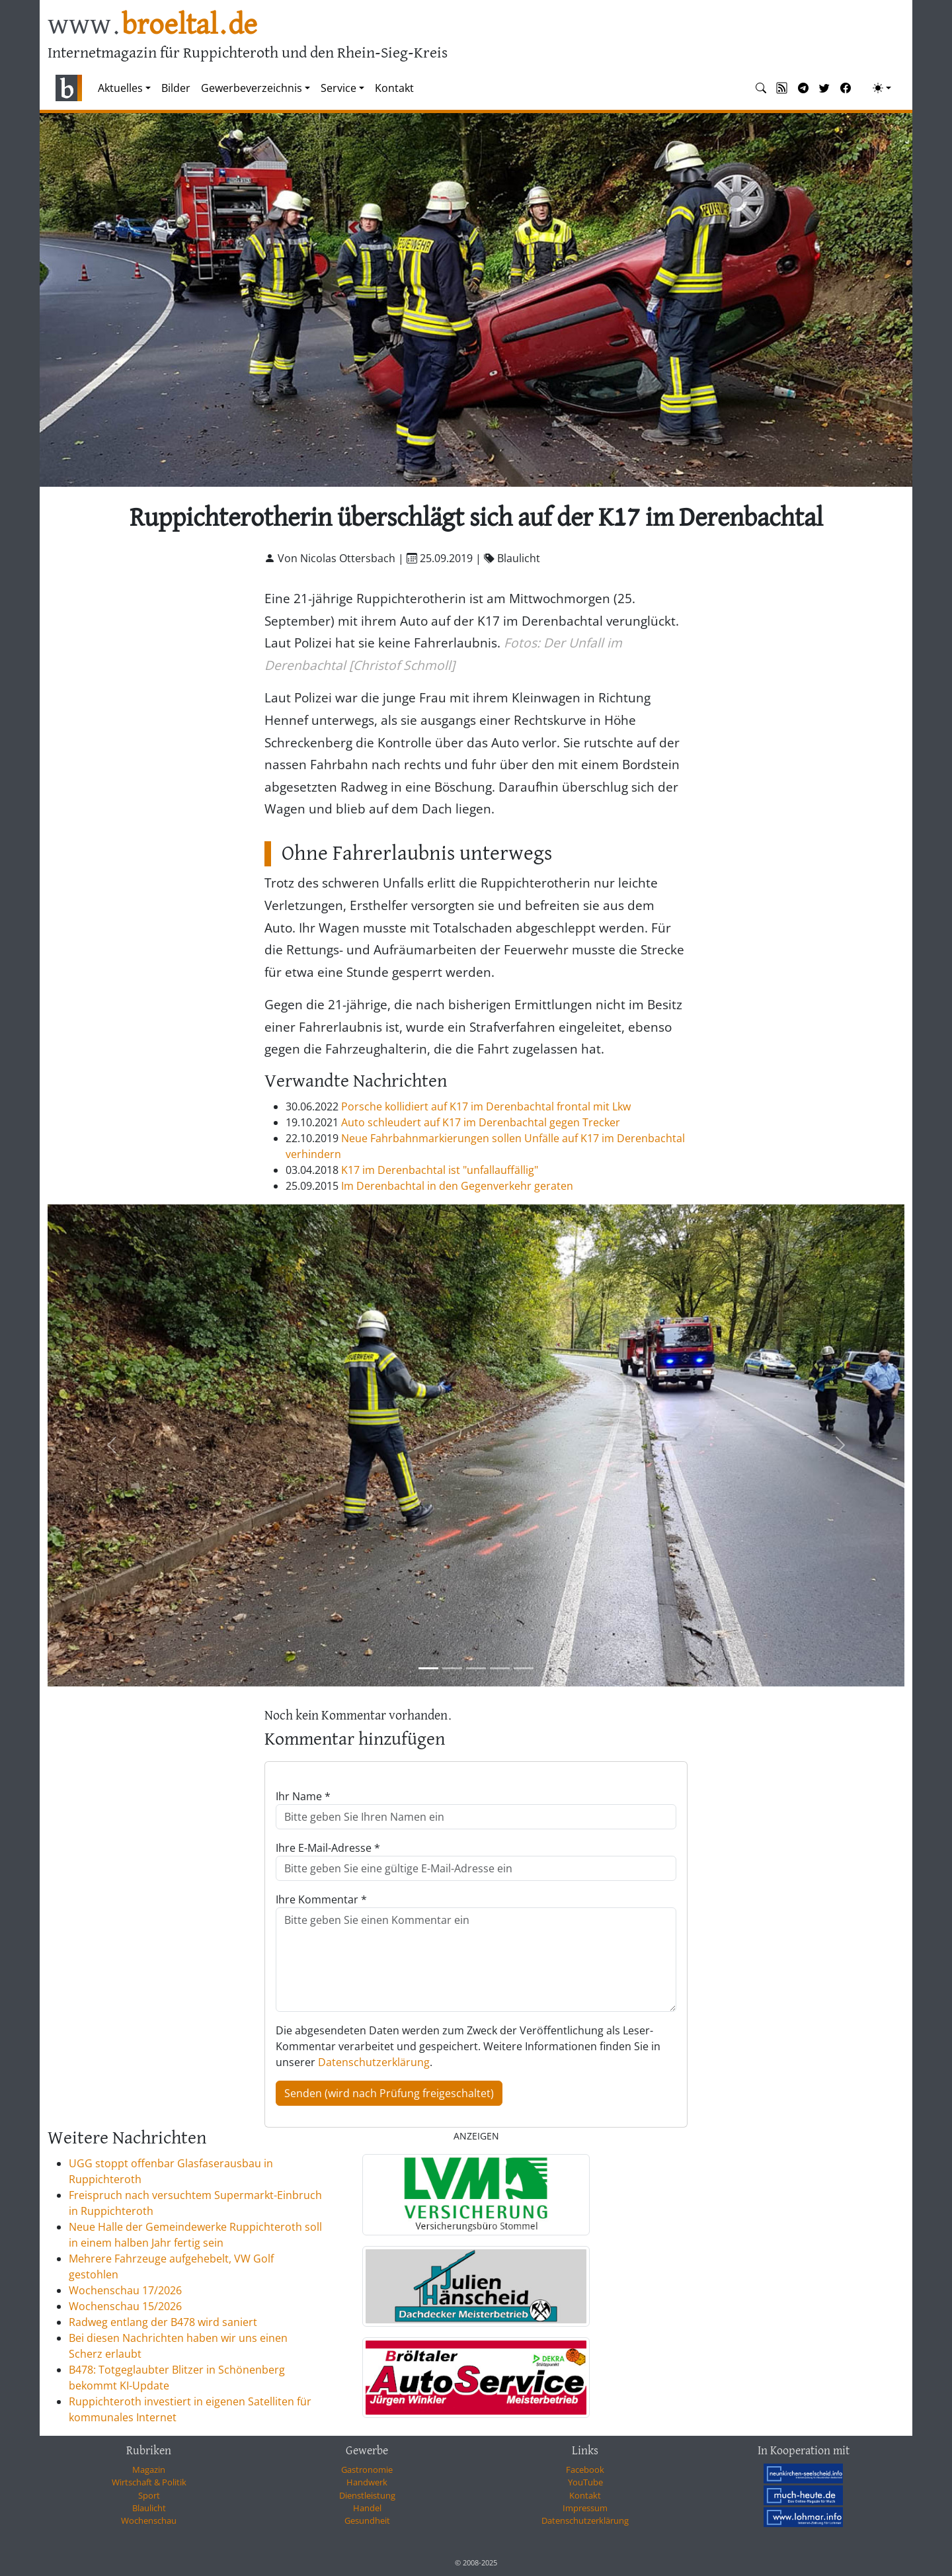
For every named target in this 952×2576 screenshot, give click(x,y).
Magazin (148, 2469)
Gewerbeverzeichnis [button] (251, 88)
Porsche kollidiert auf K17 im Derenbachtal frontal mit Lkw (486, 1106)
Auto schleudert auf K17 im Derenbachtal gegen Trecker (480, 1122)
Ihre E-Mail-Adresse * (328, 1848)
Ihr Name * (303, 1796)
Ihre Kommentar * (321, 1899)
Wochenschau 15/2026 (125, 2306)
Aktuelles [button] (120, 88)
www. (152, 25)
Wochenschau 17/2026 (125, 2290)
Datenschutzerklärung (374, 2062)
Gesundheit (367, 2520)
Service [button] (338, 88)
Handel (367, 2508)
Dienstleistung (367, 2495)
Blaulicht (149, 2508)
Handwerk (366, 2482)
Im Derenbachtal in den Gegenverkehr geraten (457, 1186)
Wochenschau (149, 2520)
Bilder (175, 88)
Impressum (585, 2508)
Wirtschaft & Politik (149, 2482)
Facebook (585, 2469)
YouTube (585, 2482)
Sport (149, 2495)
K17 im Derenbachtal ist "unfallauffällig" (439, 1170)
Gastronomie (367, 2469)
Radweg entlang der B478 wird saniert (163, 2322)
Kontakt (394, 88)
